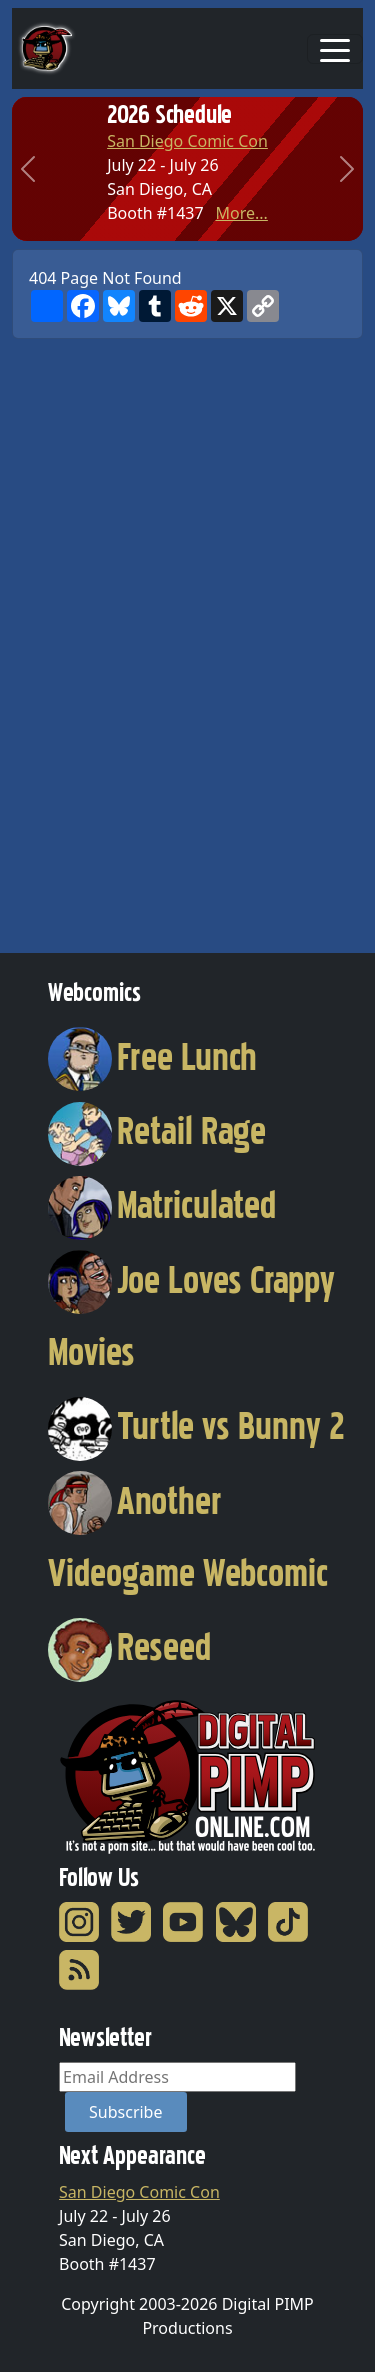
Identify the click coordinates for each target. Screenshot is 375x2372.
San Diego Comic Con (187, 141)
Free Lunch (152, 1057)
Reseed (129, 1647)
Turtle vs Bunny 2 (196, 1426)
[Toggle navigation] (335, 49)
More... (241, 213)
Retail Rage (157, 1131)
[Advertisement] (92, 639)
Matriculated (162, 1205)
